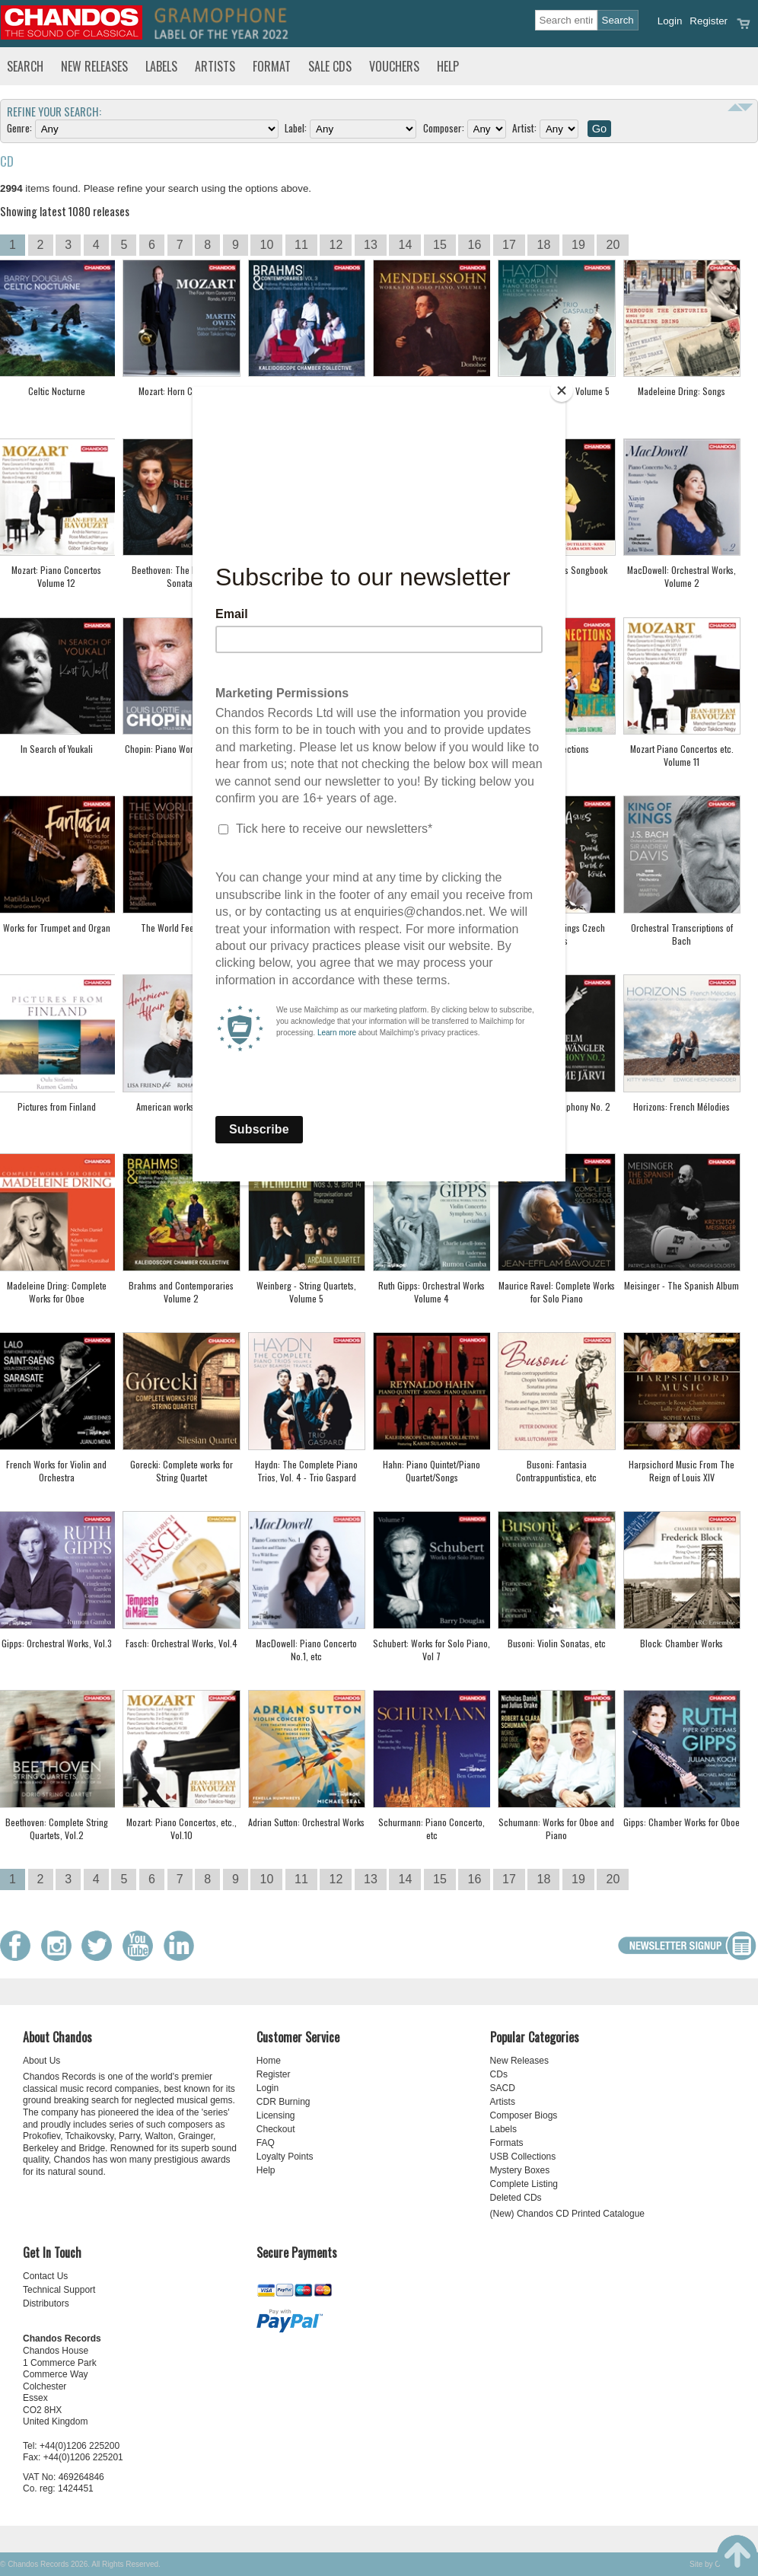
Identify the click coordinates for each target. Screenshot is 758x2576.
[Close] (561, 390)
